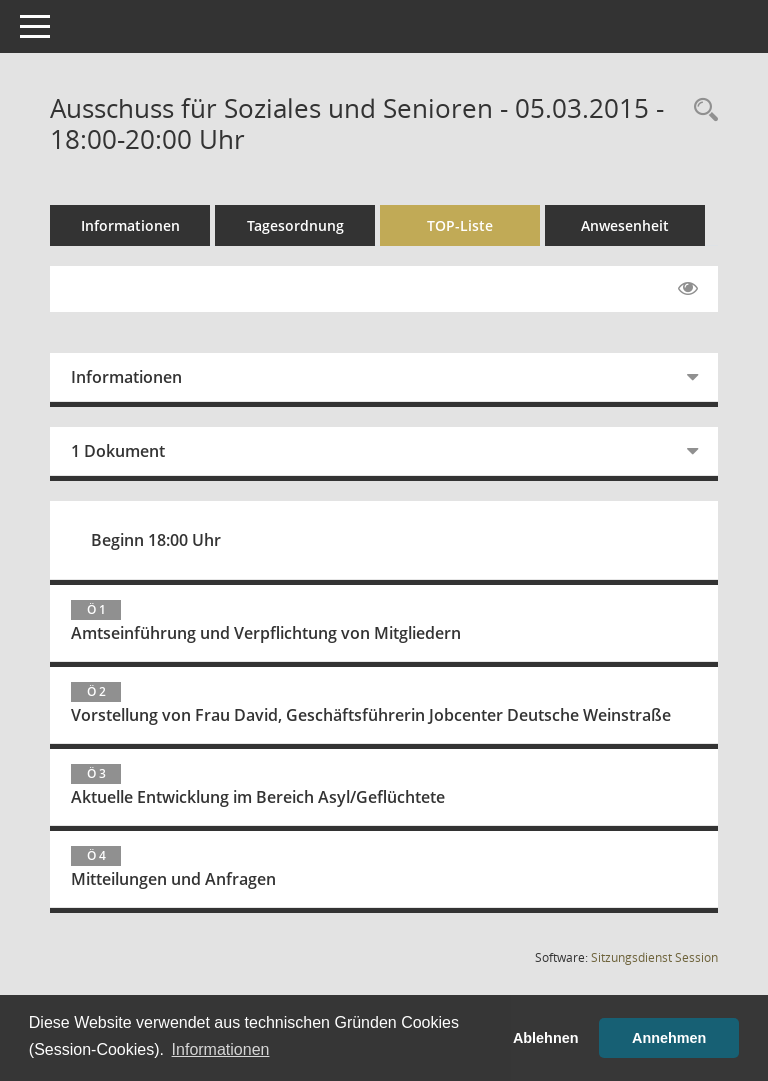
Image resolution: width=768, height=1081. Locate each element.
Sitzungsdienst (654, 957)
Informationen (130, 225)
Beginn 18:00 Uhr (156, 540)
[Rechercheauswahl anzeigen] (701, 110)
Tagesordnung (295, 225)
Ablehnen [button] (546, 1038)
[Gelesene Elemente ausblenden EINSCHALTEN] (688, 289)
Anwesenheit (625, 225)
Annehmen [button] (669, 1038)
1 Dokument (118, 451)
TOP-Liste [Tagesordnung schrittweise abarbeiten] (460, 225)
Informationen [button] (221, 1049)
